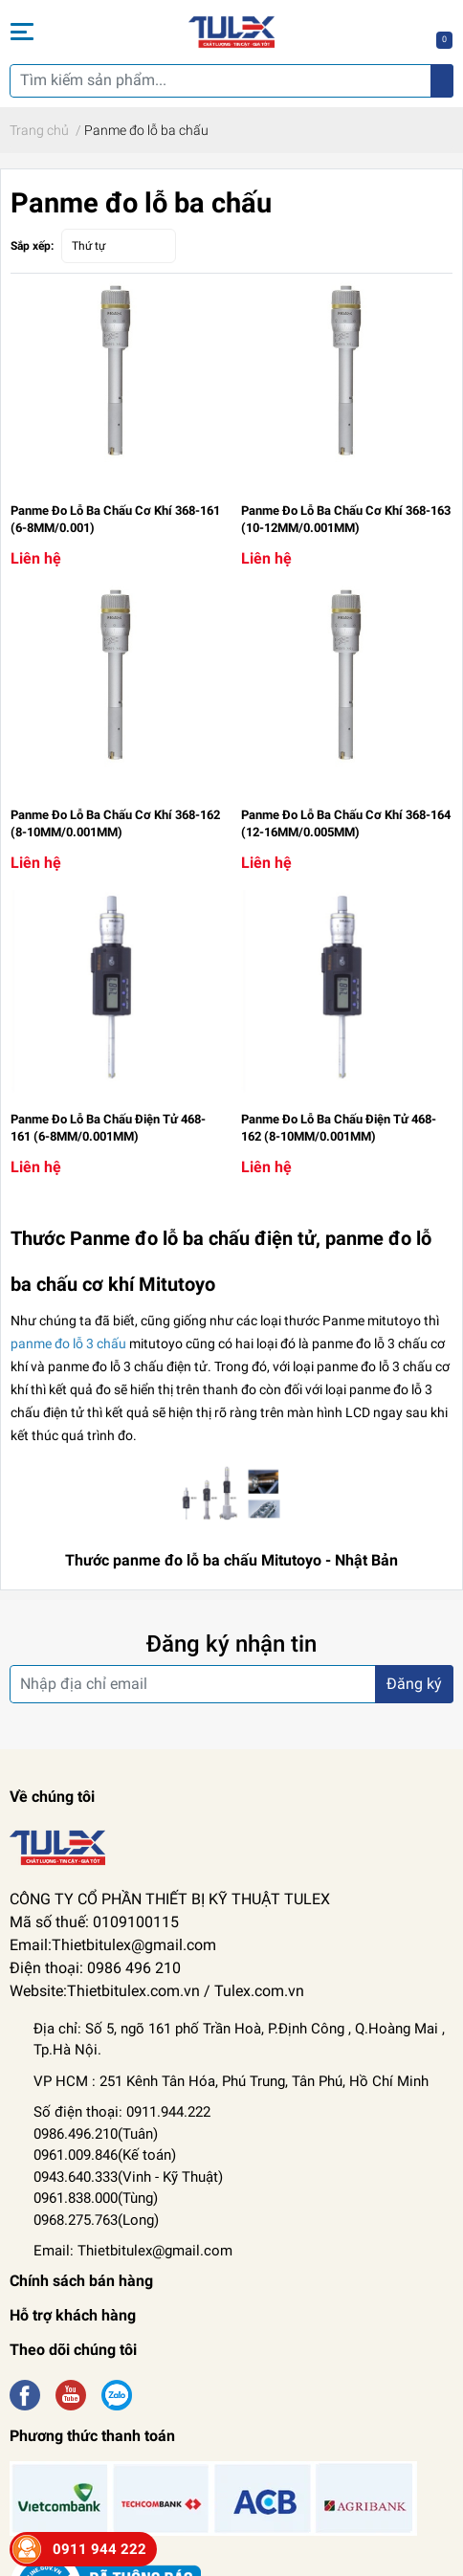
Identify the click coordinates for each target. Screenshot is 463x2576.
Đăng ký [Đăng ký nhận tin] (414, 1684)
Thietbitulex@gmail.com (154, 2250)
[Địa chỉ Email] (231, 1684)
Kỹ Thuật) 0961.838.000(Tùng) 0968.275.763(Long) (128, 2198)
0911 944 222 (99, 2549)
